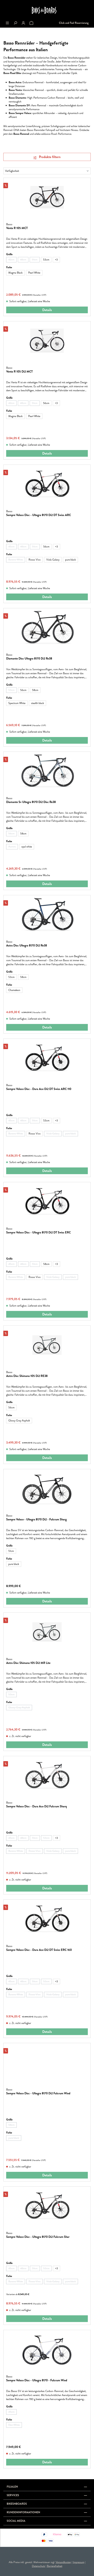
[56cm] (46, 403)
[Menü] (7, 23)
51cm (36, 260)
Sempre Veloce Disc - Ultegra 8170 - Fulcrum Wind (36, 2380)
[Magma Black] (15, 272)
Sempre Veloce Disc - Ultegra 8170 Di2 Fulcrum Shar (37, 2237)
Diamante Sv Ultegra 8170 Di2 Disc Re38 (31, 802)
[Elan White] (14, 2425)
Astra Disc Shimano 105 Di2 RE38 (27, 1376)
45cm (12, 547)
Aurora (13, 847)
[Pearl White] (34, 272)
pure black (70, 560)
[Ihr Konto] (23, 23)
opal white (26, 847)
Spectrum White (16, 703)
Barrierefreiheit (54, 2566)
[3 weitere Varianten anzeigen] (56, 259)
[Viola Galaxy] (53, 559)
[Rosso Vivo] (34, 559)
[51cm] (35, 259)
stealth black (37, 703)
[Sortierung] (47, 171)
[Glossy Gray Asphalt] (19, 1420)
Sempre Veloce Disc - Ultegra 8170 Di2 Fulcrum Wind (38, 2093)
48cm (24, 260)
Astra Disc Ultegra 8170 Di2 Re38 (26, 946)
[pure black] (70, 559)
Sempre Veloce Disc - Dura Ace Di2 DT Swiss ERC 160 (39, 1950)
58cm (35, 690)
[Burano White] (15, 559)
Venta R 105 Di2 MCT (19, 372)
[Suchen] (15, 23)
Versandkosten (63, 2562)
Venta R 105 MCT (17, 228)
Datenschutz (38, 2566)
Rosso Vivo (35, 560)
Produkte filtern (46, 156)
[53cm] (46, 259)
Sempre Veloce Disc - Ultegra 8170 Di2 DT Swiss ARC (38, 515)
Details (47, 309)
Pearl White (34, 273)
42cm (12, 260)
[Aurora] (12, 846)
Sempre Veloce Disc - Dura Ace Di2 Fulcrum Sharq (36, 1807)
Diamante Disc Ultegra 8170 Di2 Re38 (29, 659)
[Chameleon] (14, 990)
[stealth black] (37, 703)
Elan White (15, 2425)
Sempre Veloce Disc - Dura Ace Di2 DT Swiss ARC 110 (38, 1089)
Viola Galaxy (52, 560)
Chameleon (14, 990)
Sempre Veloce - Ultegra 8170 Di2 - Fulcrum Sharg (36, 1520)
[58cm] (35, 690)
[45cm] (11, 546)
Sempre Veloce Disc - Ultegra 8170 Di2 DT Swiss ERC (38, 1233)
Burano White (16, 560)
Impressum (78, 2562)
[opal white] (26, 846)
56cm (46, 403)
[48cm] (23, 259)
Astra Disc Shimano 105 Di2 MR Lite (28, 1663)
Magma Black (15, 273)
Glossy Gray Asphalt (19, 1420)
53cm (46, 260)
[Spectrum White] (17, 703)
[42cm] (11, 259)
